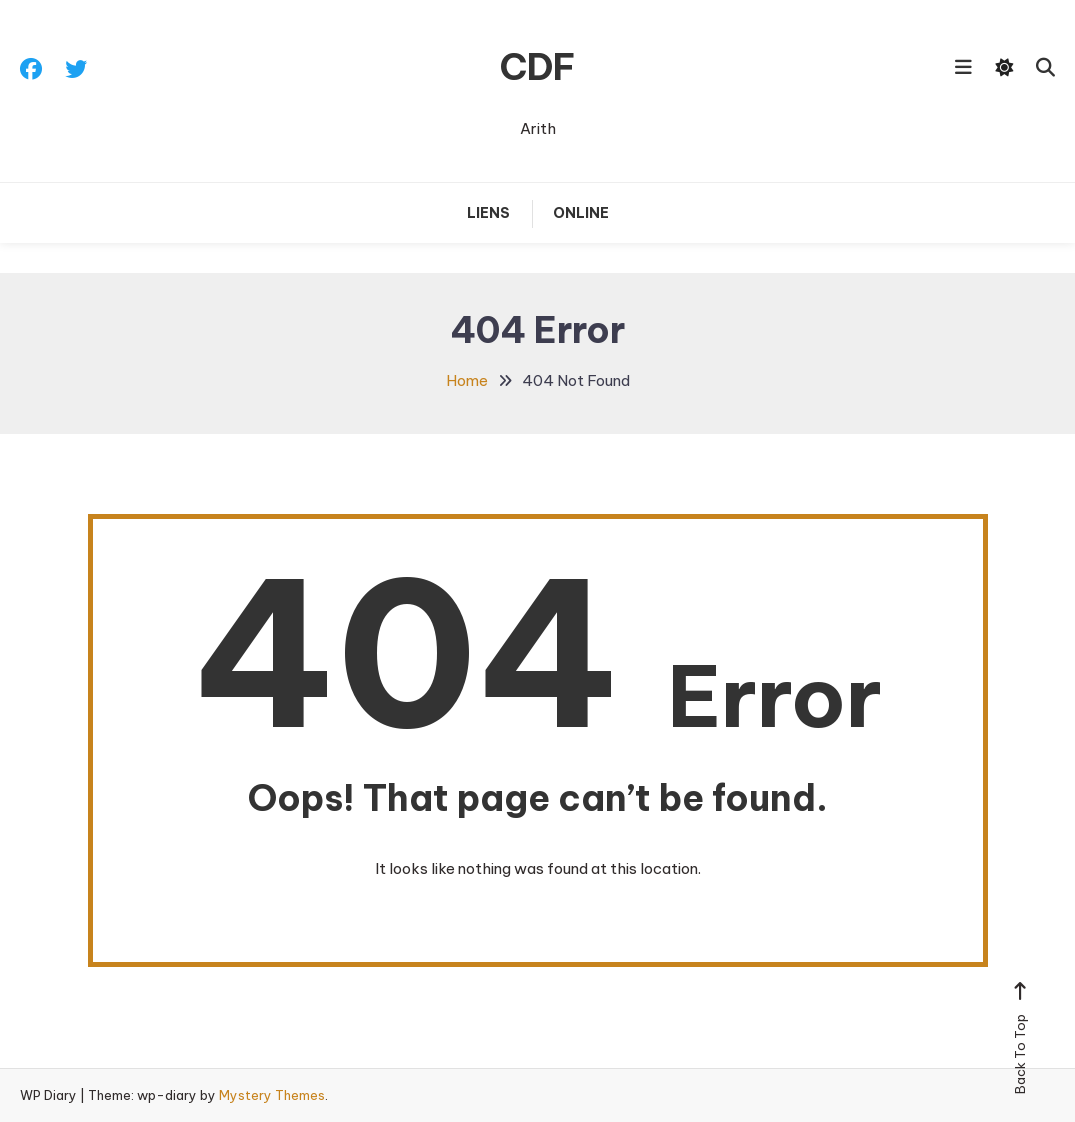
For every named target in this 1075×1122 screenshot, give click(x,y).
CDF (538, 67)
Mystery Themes (272, 1095)
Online (581, 213)
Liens (488, 213)
